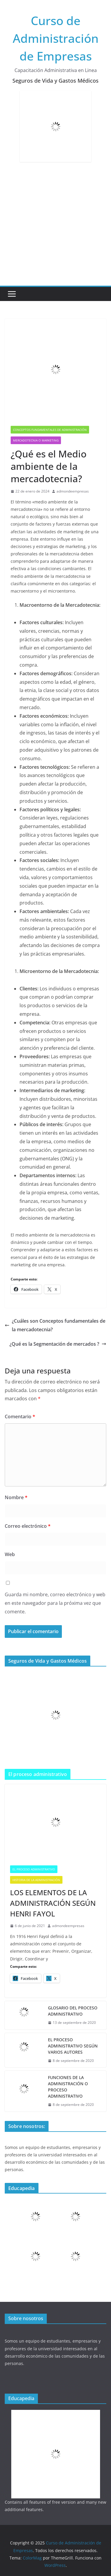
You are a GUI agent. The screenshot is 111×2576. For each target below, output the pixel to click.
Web (10, 1554)
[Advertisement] (55, 227)
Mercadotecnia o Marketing (36, 440)
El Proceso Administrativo (33, 1869)
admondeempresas (73, 491)
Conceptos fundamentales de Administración (50, 430)
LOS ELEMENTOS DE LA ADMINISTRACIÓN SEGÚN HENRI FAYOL (53, 1903)
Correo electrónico (28, 1526)
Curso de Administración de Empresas (56, 38)
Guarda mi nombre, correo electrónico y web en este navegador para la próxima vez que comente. (55, 1603)
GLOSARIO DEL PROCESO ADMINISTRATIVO (72, 2011)
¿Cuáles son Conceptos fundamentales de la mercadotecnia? (55, 1325)
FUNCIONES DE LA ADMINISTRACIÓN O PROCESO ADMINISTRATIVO (68, 2087)
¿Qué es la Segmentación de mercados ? (57, 1344)
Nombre (16, 1497)
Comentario (20, 1416)
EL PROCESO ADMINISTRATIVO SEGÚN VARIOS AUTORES (73, 2046)
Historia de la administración (36, 1880)
